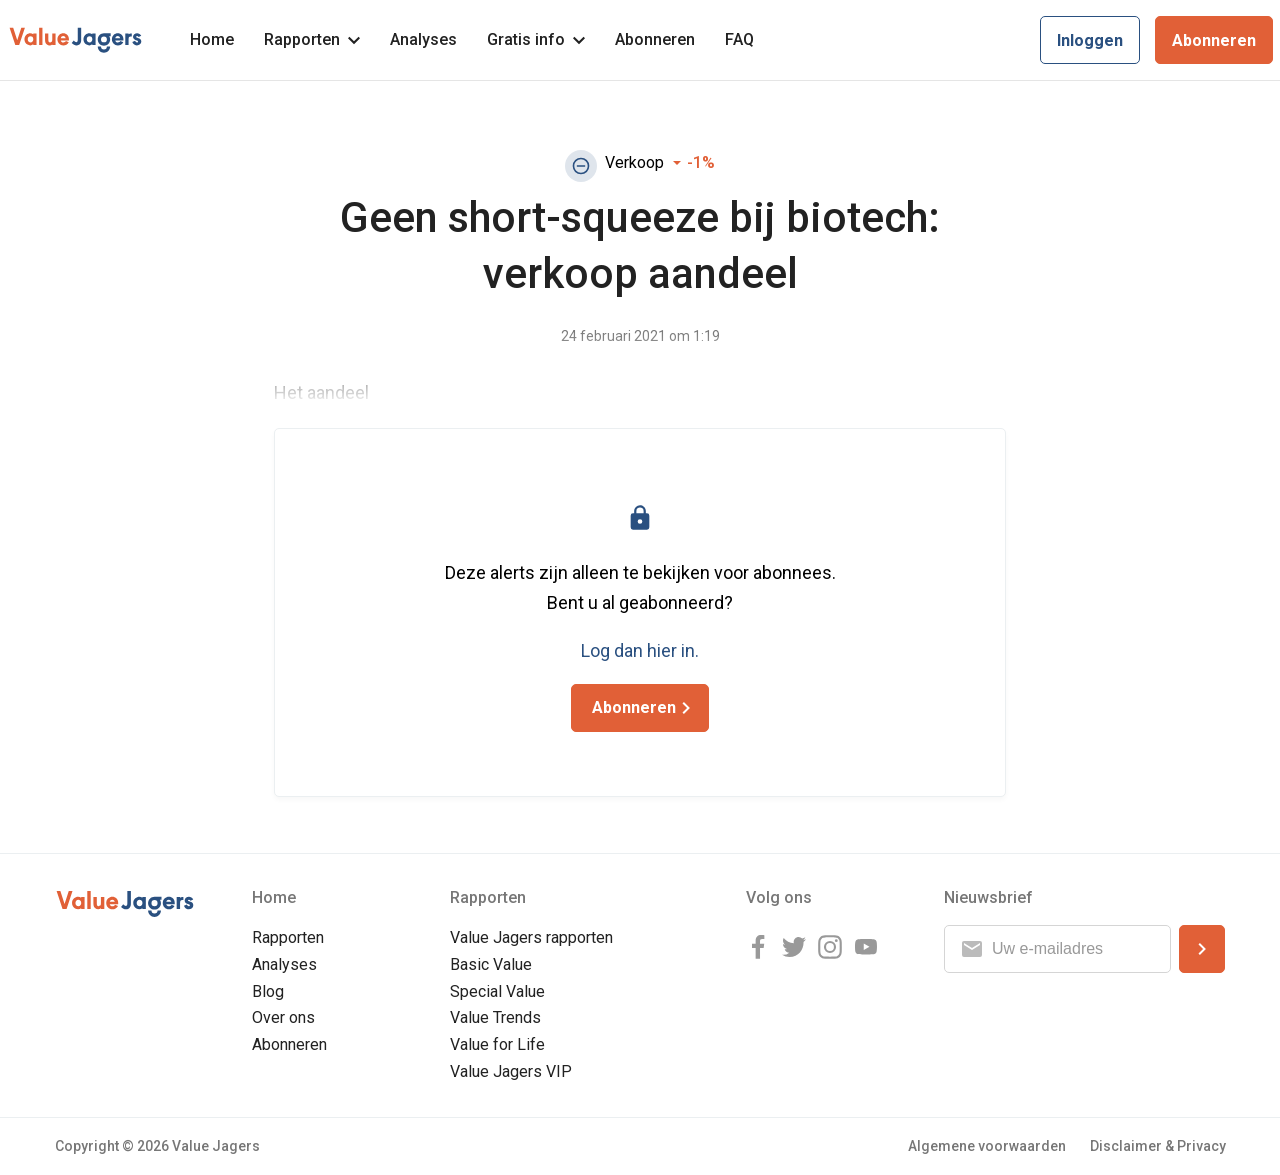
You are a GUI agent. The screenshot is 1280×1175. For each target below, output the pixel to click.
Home (212, 39)
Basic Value (491, 964)
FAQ (739, 39)
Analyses (423, 39)
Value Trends (495, 1017)
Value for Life (497, 1044)
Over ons (283, 1017)
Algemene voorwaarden (987, 1146)
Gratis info (536, 39)
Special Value (497, 991)
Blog (268, 991)
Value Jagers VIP (511, 1071)
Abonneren (655, 39)
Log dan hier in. (640, 650)
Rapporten (312, 39)
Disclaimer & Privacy (1158, 1146)
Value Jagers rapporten (531, 937)
